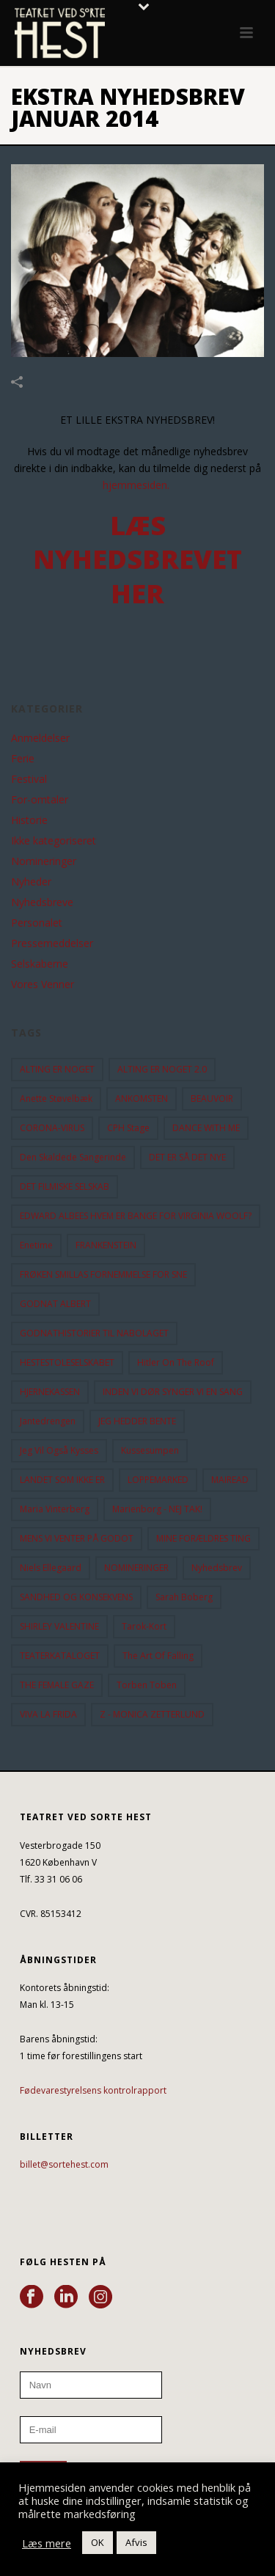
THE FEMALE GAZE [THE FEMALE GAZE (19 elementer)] (57, 1685)
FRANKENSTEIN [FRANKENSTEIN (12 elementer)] (106, 1245)
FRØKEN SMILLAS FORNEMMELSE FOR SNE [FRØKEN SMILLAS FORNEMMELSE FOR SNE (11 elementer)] (103, 1274)
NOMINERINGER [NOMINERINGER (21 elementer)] (136, 1567)
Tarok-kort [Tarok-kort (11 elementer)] (144, 1626)
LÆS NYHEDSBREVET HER (137, 559)
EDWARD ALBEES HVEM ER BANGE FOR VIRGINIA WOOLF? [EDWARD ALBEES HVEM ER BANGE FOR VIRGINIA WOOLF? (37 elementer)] (136, 1216)
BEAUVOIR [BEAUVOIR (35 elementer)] (212, 1098)
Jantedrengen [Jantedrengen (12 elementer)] (48, 1421)
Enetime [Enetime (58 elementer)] (36, 1245)
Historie (29, 820)
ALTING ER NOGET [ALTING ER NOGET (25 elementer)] (57, 1069)
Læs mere (46, 2543)
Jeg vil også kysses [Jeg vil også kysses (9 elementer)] (59, 1450)
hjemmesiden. (136, 485)
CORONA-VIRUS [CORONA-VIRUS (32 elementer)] (52, 1128)
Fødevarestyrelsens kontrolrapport (93, 2090)
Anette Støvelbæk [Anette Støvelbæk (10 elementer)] (56, 1098)
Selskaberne (39, 964)
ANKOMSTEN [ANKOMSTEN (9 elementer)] (141, 1098)
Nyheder (31, 881)
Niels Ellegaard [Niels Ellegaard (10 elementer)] (50, 1567)
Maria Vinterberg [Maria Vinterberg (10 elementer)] (54, 1509)
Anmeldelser (40, 738)
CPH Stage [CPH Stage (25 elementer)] (128, 1128)
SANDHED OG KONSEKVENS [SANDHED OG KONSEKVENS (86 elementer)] (76, 1597)
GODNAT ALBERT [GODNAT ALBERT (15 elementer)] (55, 1304)
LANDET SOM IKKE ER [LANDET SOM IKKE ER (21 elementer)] (62, 1479)
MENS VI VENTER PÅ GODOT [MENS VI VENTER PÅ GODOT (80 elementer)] (76, 1538)
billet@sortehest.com (64, 2164)
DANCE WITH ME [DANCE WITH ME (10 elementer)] (206, 1128)
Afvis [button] (136, 2542)
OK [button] (97, 2542)
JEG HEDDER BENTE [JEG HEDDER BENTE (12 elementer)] (137, 1421)
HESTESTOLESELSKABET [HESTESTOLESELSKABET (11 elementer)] (67, 1362)
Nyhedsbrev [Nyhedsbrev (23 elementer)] (216, 1567)
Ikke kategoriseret (53, 840)
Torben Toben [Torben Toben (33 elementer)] (147, 1685)
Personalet (36, 923)
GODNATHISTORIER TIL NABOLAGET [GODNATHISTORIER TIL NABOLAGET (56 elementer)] (94, 1333)
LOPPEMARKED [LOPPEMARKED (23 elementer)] (158, 1479)
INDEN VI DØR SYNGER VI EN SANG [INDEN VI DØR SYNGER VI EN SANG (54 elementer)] (173, 1391)
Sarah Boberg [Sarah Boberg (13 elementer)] (184, 1597)
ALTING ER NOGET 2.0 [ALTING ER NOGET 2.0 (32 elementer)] (162, 1069)
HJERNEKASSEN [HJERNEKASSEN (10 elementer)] (50, 1391)
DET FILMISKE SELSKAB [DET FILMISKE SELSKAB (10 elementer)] (64, 1186)
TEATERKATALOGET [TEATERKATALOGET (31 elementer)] (60, 1655)
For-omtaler (39, 799)
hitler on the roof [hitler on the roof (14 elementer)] (175, 1362)
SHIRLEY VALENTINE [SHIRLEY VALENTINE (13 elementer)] (59, 1626)
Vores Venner (42, 984)
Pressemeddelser (52, 943)
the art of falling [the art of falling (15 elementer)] (158, 1655)
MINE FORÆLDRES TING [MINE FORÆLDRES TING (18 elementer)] (203, 1538)
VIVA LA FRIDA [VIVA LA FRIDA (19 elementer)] (48, 1714)
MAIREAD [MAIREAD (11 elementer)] (230, 1479)
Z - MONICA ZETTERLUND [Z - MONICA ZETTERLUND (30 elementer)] (152, 1714)
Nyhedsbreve (42, 902)
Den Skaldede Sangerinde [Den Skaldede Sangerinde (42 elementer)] (73, 1157)
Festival (29, 779)
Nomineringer (43, 861)
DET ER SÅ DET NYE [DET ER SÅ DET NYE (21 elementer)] (187, 1157)
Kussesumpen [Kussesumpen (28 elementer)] (150, 1450)
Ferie (22, 758)
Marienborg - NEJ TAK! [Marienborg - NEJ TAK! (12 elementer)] (157, 1509)
